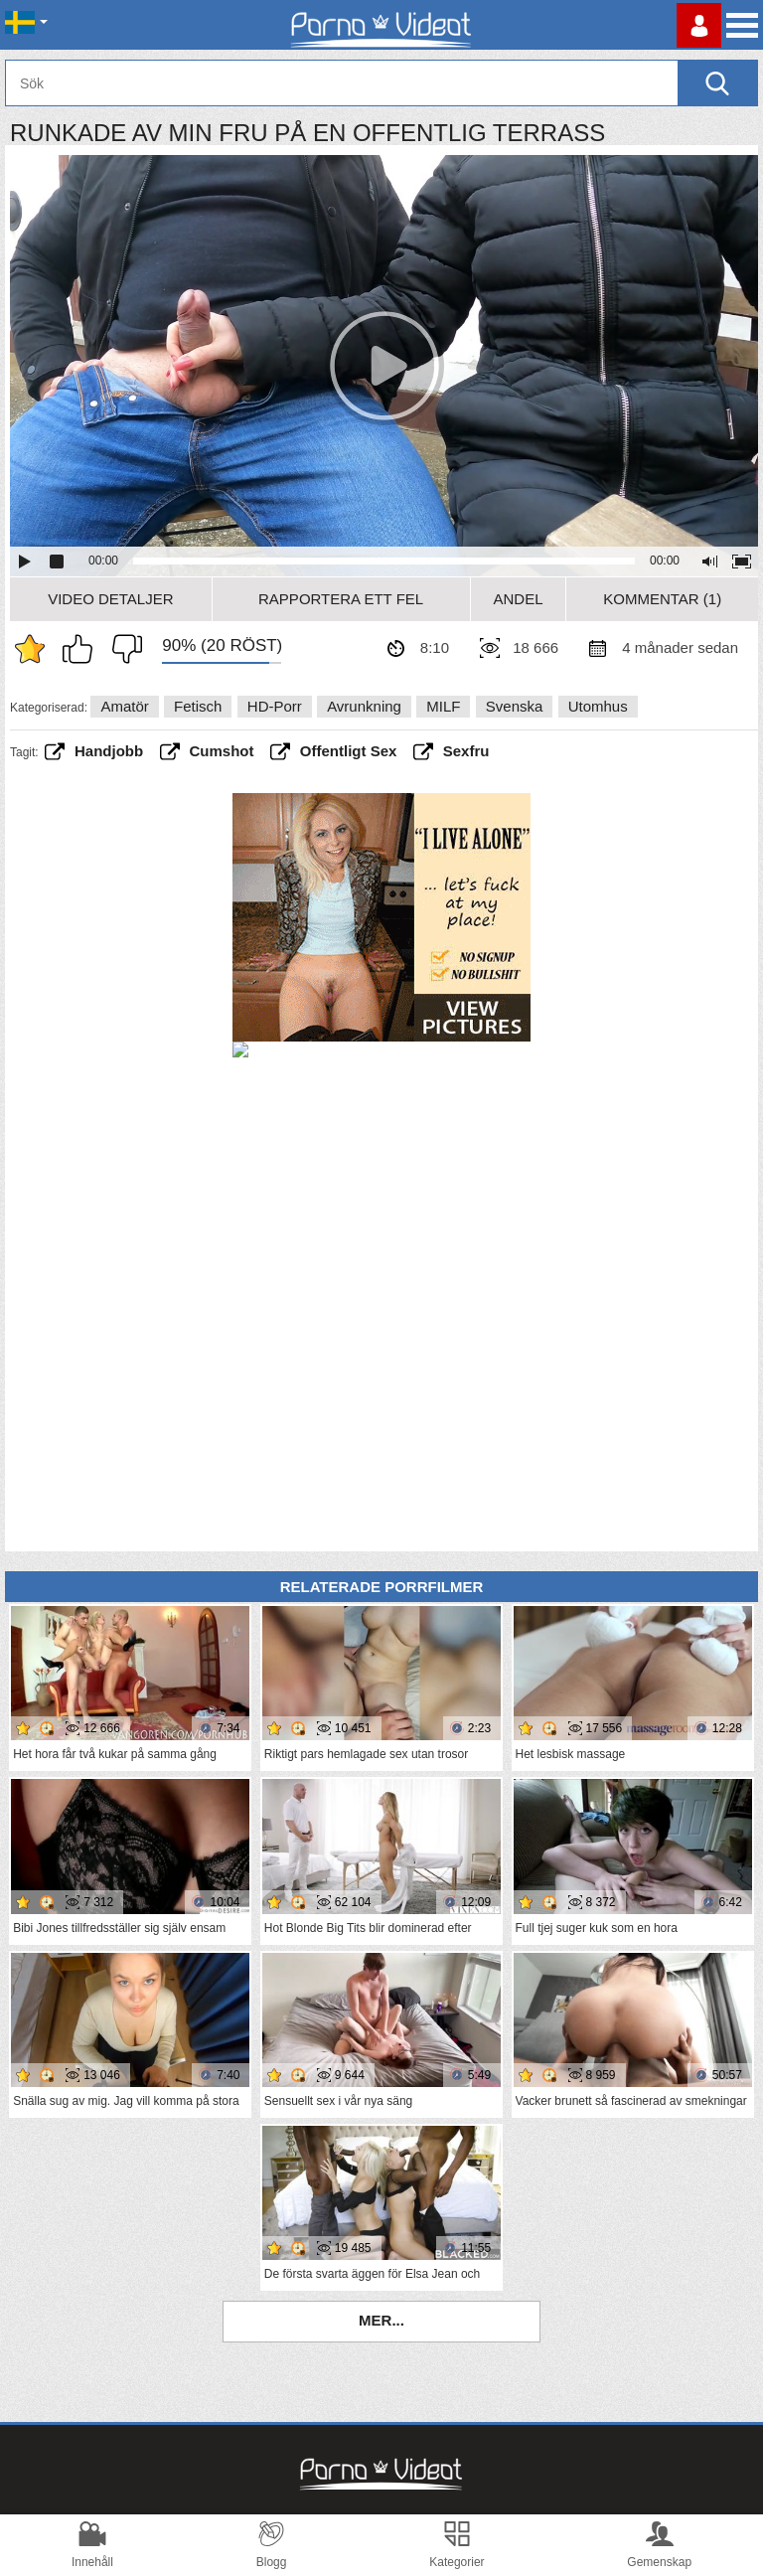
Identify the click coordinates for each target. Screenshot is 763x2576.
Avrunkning (364, 706)
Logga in (699, 25)
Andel (517, 598)
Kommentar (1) (662, 598)
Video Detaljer (110, 598)
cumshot (222, 750)
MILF (443, 706)
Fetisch (198, 706)
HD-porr (274, 706)
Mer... (381, 2320)
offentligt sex (348, 750)
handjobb (109, 750)
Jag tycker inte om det (122, 649)
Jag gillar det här (82, 649)
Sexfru (466, 750)
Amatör (124, 706)
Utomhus (598, 706)
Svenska (514, 706)
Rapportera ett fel (340, 598)
